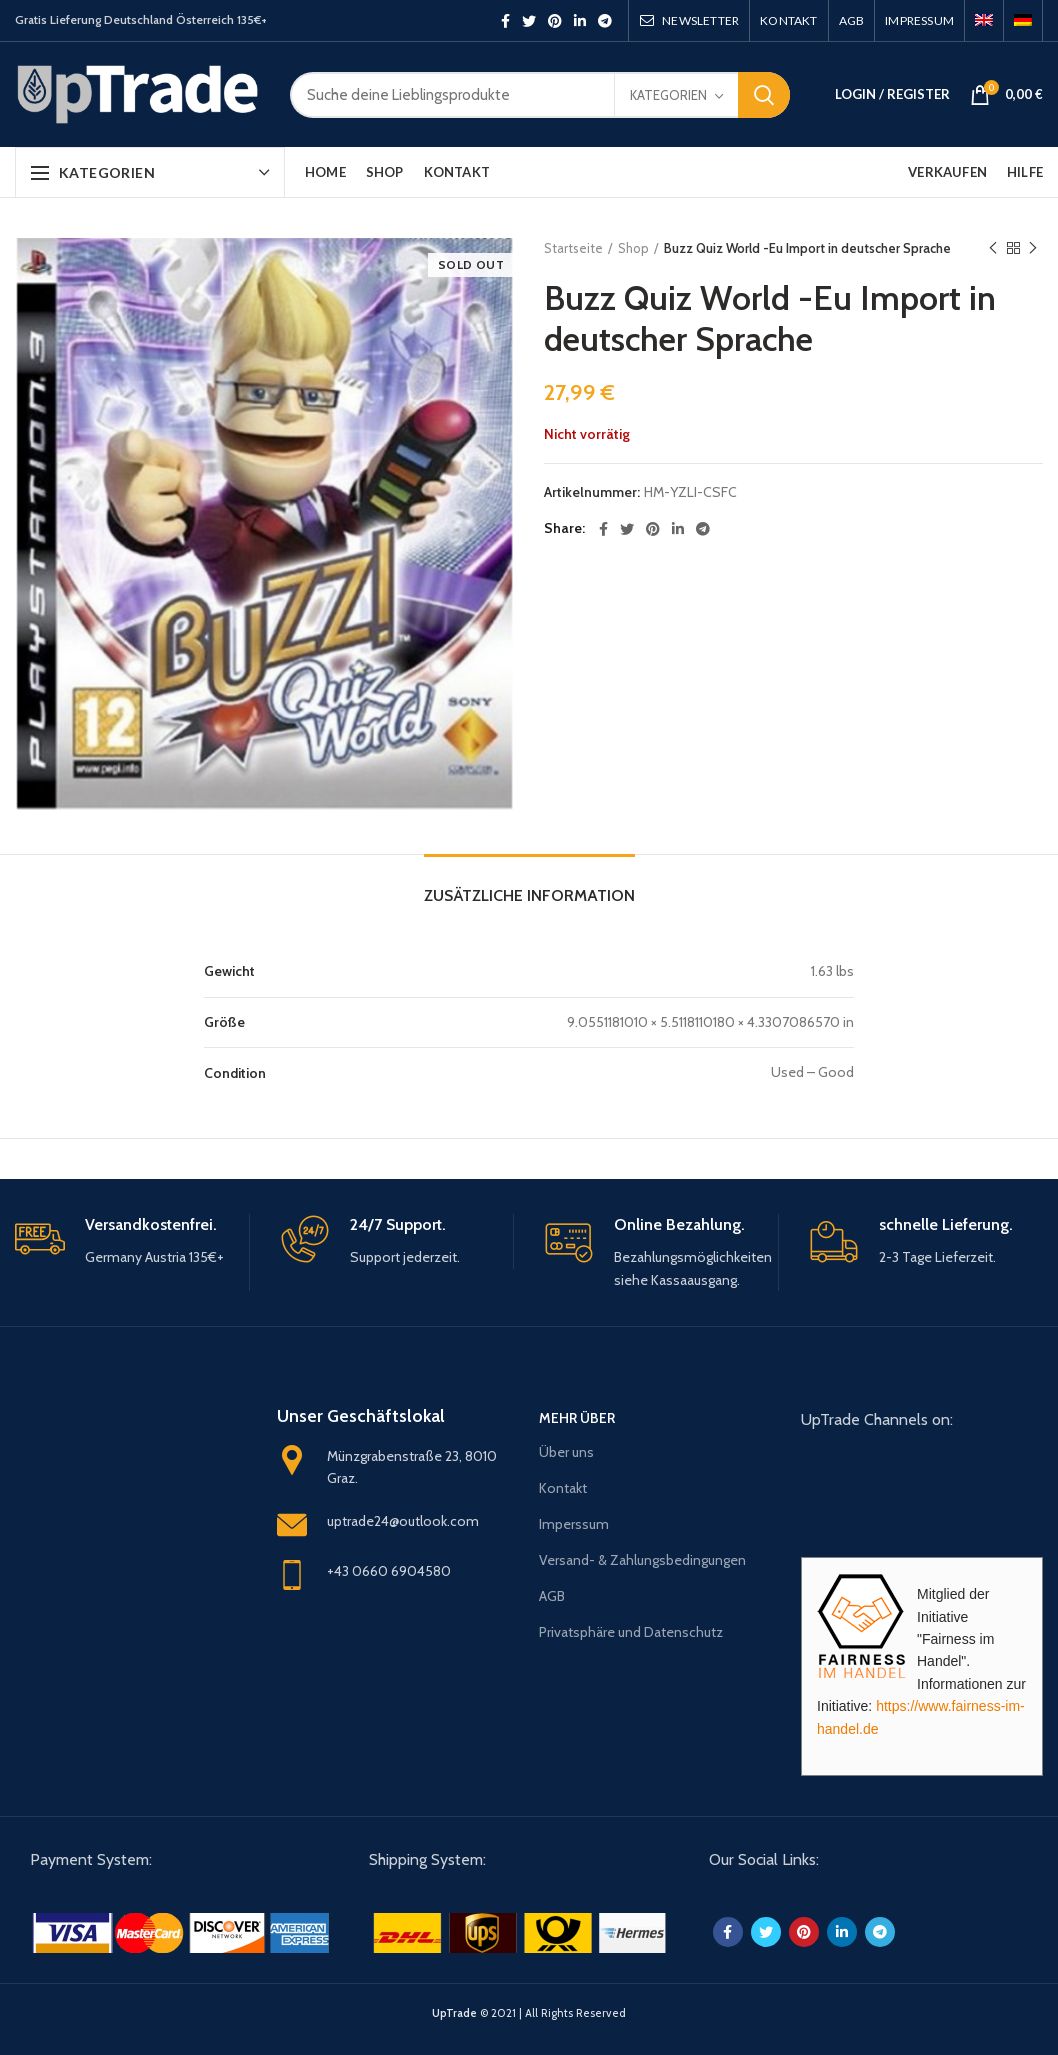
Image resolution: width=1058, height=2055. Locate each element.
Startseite (573, 248)
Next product (1033, 248)
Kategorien (668, 95)
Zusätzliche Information (529, 895)
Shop (633, 248)
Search (764, 95)
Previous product (993, 248)
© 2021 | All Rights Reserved (529, 2013)
